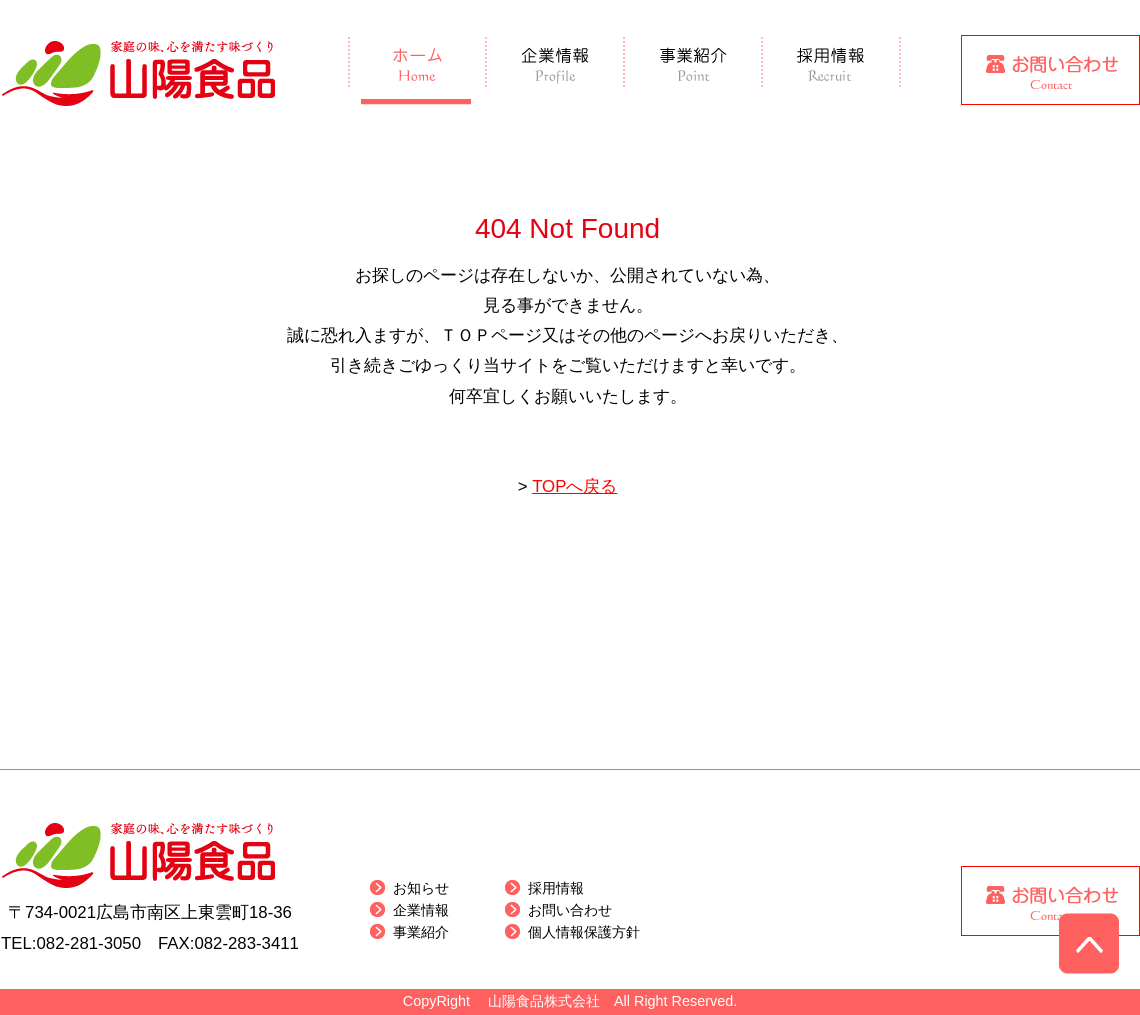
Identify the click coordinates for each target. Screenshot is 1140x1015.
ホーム (417, 71)
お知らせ (421, 888)
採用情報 (832, 71)
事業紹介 (694, 71)
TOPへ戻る (574, 486)
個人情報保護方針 (584, 932)
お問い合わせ (570, 910)
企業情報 (556, 71)
